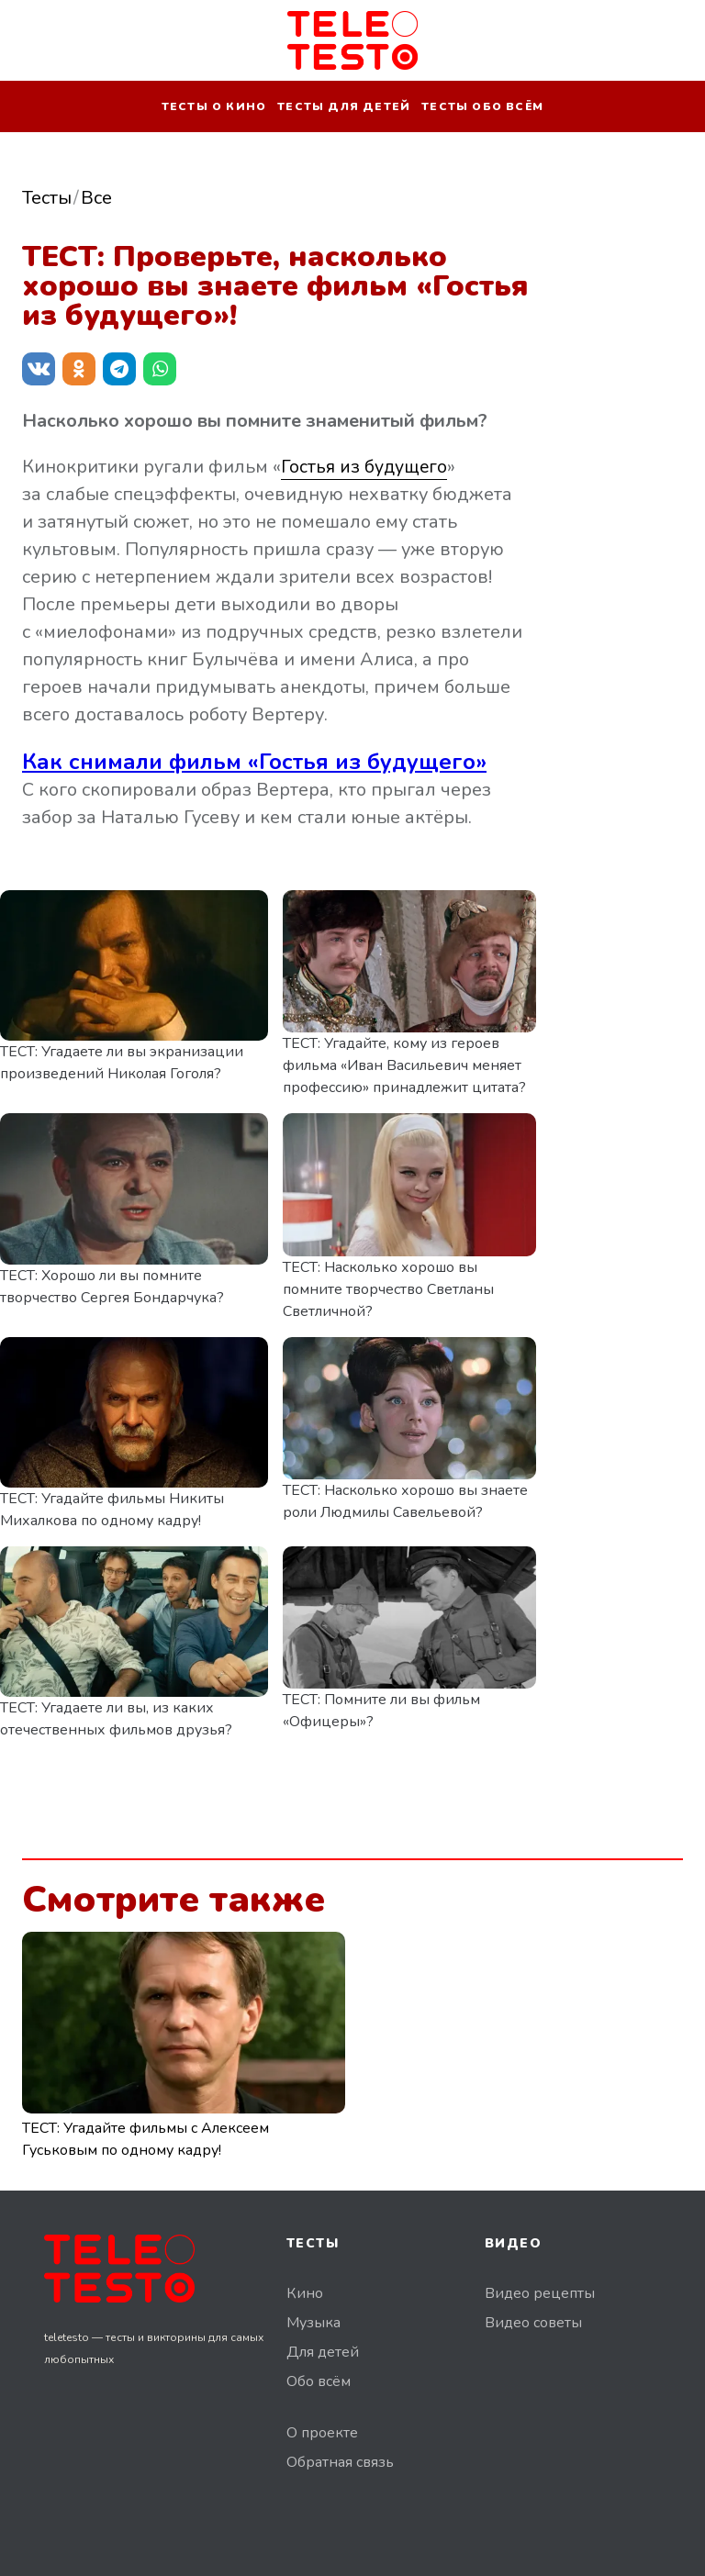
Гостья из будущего (365, 466)
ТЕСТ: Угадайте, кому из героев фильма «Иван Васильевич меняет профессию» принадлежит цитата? (404, 1065)
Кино (304, 2293)
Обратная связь (340, 2462)
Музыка (313, 2323)
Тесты (47, 197)
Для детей (322, 2352)
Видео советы (533, 2323)
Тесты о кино (214, 106)
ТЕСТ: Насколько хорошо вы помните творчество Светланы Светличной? (388, 1289)
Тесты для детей (343, 106)
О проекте (322, 2433)
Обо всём (318, 2381)
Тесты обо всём (482, 106)
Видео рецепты (540, 2293)
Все (96, 197)
